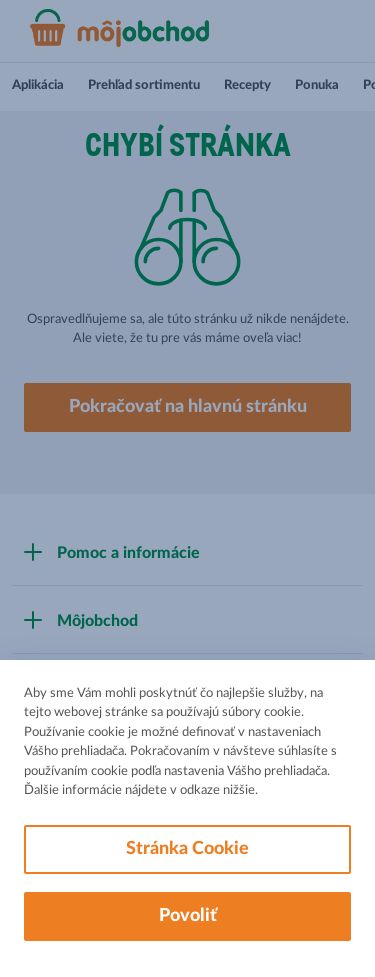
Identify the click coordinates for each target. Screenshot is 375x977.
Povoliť (188, 916)
